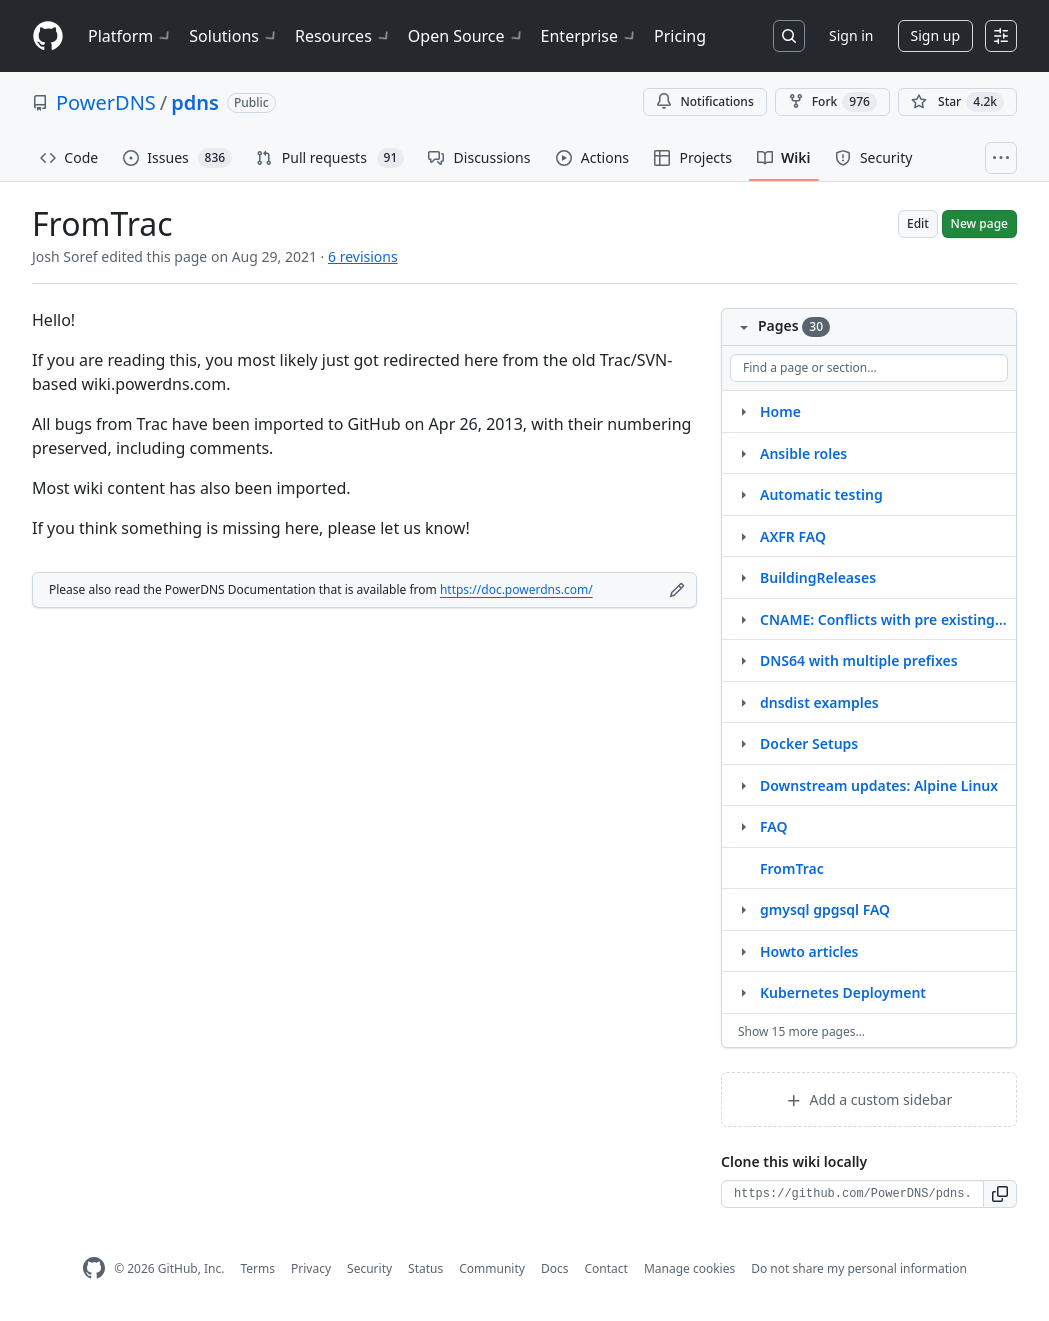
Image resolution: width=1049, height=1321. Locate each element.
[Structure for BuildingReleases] (743, 577)
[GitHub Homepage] (94, 1268)
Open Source (466, 36)
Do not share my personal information (859, 1268)
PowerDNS (106, 102)
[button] (1000, 1194)
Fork (832, 102)
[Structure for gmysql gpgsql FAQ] (743, 909)
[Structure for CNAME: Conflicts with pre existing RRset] (743, 619)
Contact (605, 1268)
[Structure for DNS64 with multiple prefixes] (743, 660)
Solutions (234, 36)
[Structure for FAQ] (743, 826)
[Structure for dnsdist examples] (743, 702)
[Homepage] (48, 36)
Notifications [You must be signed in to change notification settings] (704, 101)
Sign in (851, 35)
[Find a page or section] (869, 368)
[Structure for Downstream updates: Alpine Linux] (743, 785)
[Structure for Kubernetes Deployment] (743, 992)
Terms (257, 1268)
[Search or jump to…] (789, 36)
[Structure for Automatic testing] (743, 494)
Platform (130, 36)
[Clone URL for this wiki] (852, 1194)
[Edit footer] (677, 590)
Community (492, 1268)
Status (425, 1268)
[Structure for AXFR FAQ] (743, 536)
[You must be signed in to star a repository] (957, 102)
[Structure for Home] (743, 411)
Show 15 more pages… (801, 1031)
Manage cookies (689, 1268)
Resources (343, 36)
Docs (555, 1268)
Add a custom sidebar (869, 1099)
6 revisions (363, 256)
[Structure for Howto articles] (743, 951)
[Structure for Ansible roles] (743, 453)
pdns (195, 102)
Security (369, 1268)
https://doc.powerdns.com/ (516, 589)
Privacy (311, 1268)
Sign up (935, 35)
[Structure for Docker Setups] (743, 743)
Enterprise (589, 36)
